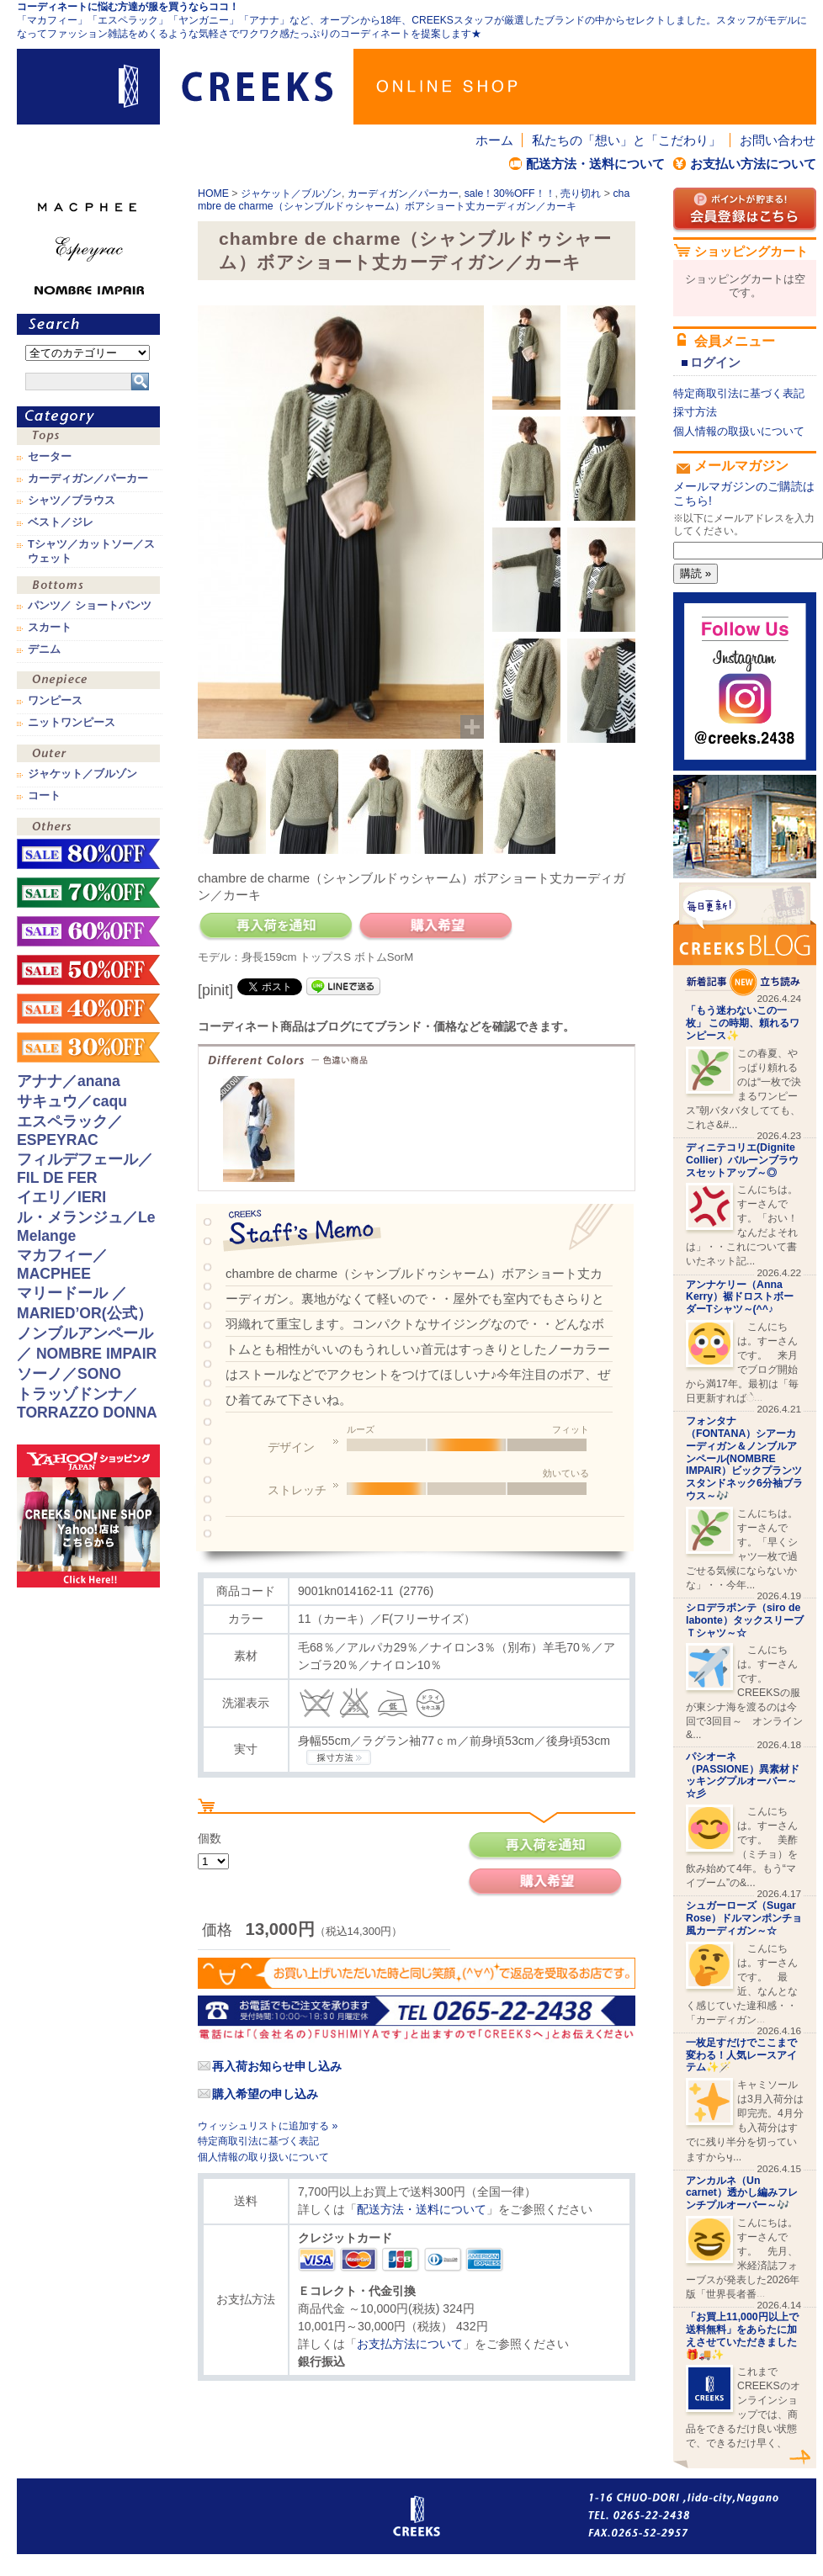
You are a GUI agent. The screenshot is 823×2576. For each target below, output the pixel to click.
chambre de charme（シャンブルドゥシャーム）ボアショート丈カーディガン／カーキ (413, 200)
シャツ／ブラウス (71, 500)
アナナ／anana (68, 1081)
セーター (50, 457)
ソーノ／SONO (69, 1373)
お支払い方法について (753, 163)
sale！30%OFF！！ (510, 193)
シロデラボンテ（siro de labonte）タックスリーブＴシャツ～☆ (745, 1620)
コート (44, 796)
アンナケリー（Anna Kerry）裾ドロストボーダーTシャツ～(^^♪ (740, 1297)
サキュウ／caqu (72, 1101)
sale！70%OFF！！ (88, 892)
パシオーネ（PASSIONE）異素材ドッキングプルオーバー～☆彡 (742, 1775)
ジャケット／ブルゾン (291, 193)
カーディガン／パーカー (403, 193)
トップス (88, 437)
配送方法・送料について (595, 163)
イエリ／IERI (61, 1197)
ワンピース (88, 681)
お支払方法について (410, 2344)
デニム (44, 649)
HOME (213, 193)
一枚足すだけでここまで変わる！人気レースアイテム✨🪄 (741, 2055)
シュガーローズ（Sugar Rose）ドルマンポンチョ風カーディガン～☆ (744, 1918)
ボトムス (88, 586)
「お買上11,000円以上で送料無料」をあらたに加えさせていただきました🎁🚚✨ (742, 2335)
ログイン (715, 362)
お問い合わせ (777, 140)
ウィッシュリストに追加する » (267, 2126)
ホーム (494, 140)
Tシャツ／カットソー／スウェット (91, 551)
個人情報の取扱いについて (738, 431)
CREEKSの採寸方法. (338, 1757)
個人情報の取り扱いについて (263, 2157)
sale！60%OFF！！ (88, 931)
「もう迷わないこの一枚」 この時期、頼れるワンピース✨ (742, 1023)
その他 (88, 828)
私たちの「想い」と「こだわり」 (626, 140)
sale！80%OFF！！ (88, 854)
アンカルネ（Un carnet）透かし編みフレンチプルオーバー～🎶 (742, 2193)
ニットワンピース (71, 723)
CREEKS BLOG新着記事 (744, 939)
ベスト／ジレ (60, 522)
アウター (88, 755)
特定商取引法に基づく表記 (258, 2141)
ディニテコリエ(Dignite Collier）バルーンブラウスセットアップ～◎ (742, 1160)
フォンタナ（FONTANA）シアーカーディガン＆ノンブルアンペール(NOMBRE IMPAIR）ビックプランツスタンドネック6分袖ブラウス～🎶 (744, 1458)
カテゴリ (88, 416)
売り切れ (580, 193)
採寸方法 (695, 411)
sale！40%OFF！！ (88, 1009)
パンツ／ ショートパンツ (89, 606)
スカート (50, 627)
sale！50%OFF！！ (88, 970)
